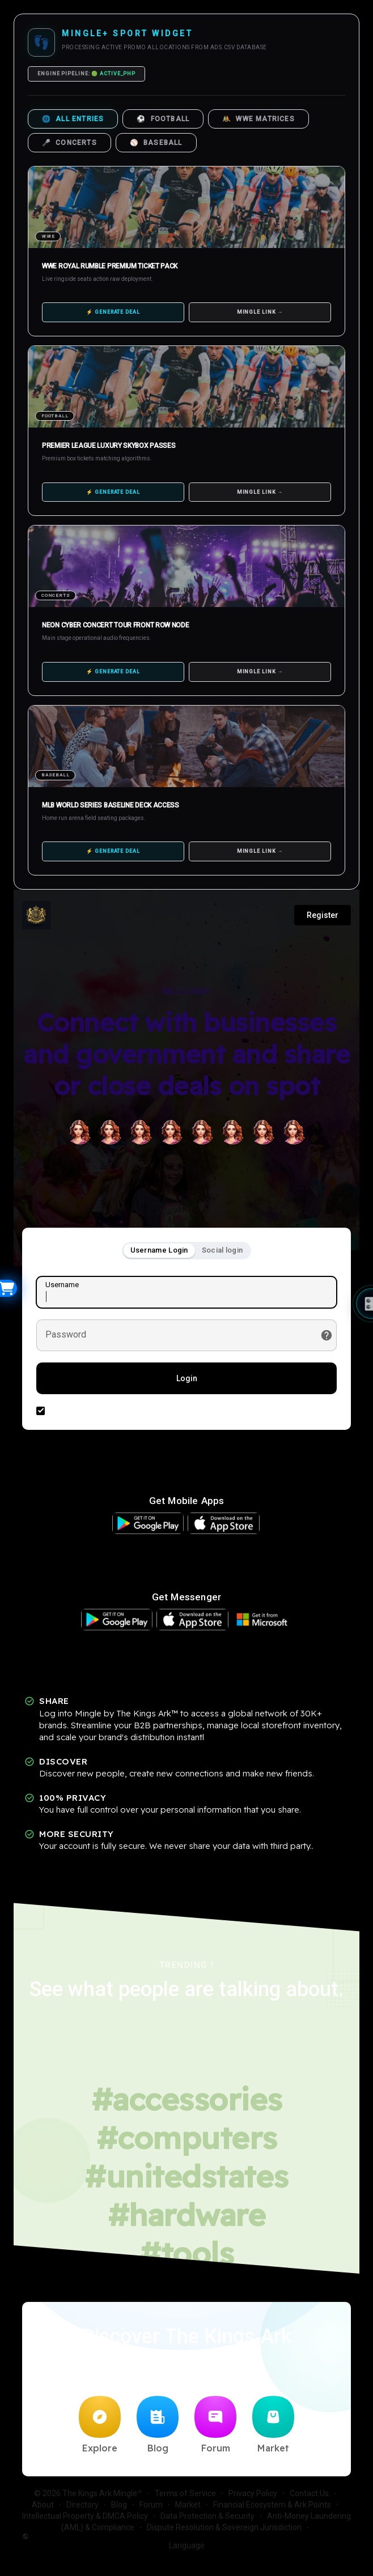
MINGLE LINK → (260, 312)
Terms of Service (185, 2493)
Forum (215, 2425)
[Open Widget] (8, 1288)
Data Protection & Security (207, 2516)
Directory (82, 2504)
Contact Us (309, 2493)
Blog (158, 2425)
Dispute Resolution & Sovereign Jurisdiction (224, 2527)
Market (273, 2425)
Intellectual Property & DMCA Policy (85, 2516)
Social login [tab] (222, 1250)
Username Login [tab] (159, 1250)
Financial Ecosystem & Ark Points (272, 2504)
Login (186, 1378)
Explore (100, 2425)
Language (113, 2541)
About (43, 2504)
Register (322, 915)
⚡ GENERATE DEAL (113, 312)
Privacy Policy (252, 2493)
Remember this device (90, 1410)
